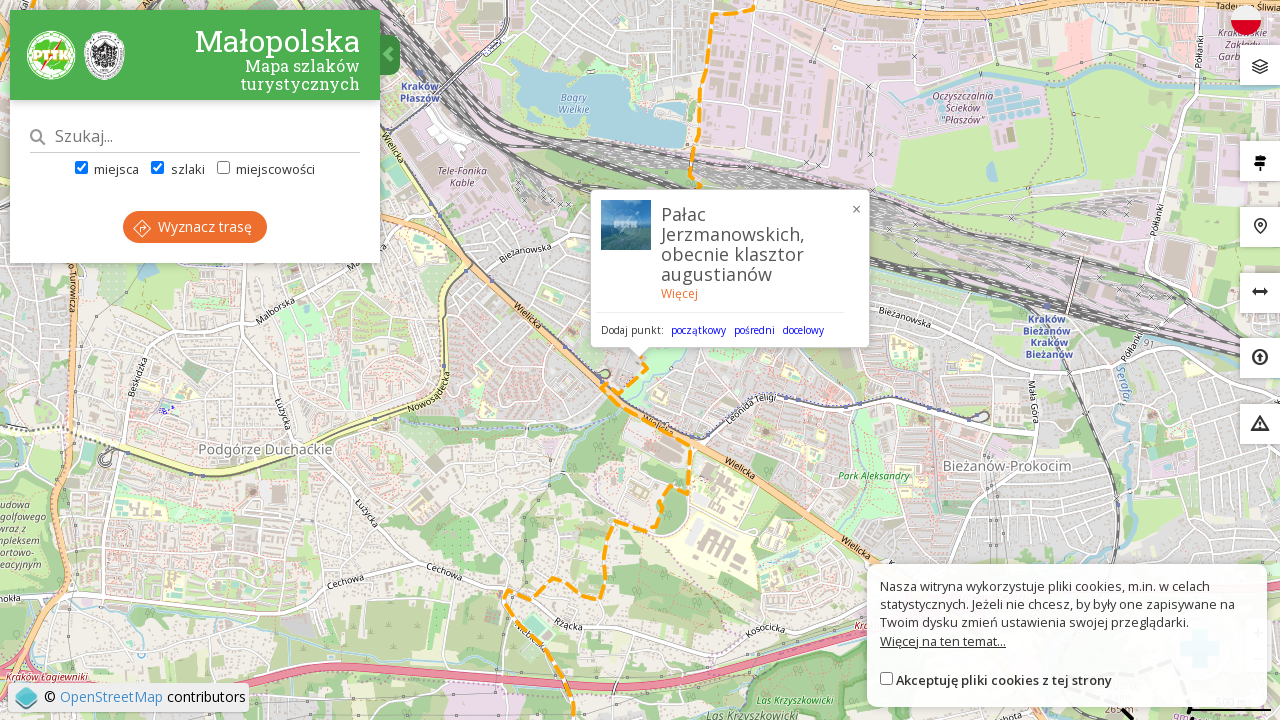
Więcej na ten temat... (943, 641)
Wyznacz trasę (192, 226)
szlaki (177, 169)
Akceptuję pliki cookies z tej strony (1004, 680)
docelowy (803, 330)
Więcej (679, 293)
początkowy (698, 330)
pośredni (754, 330)
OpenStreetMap (111, 696)
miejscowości (266, 169)
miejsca (107, 169)
